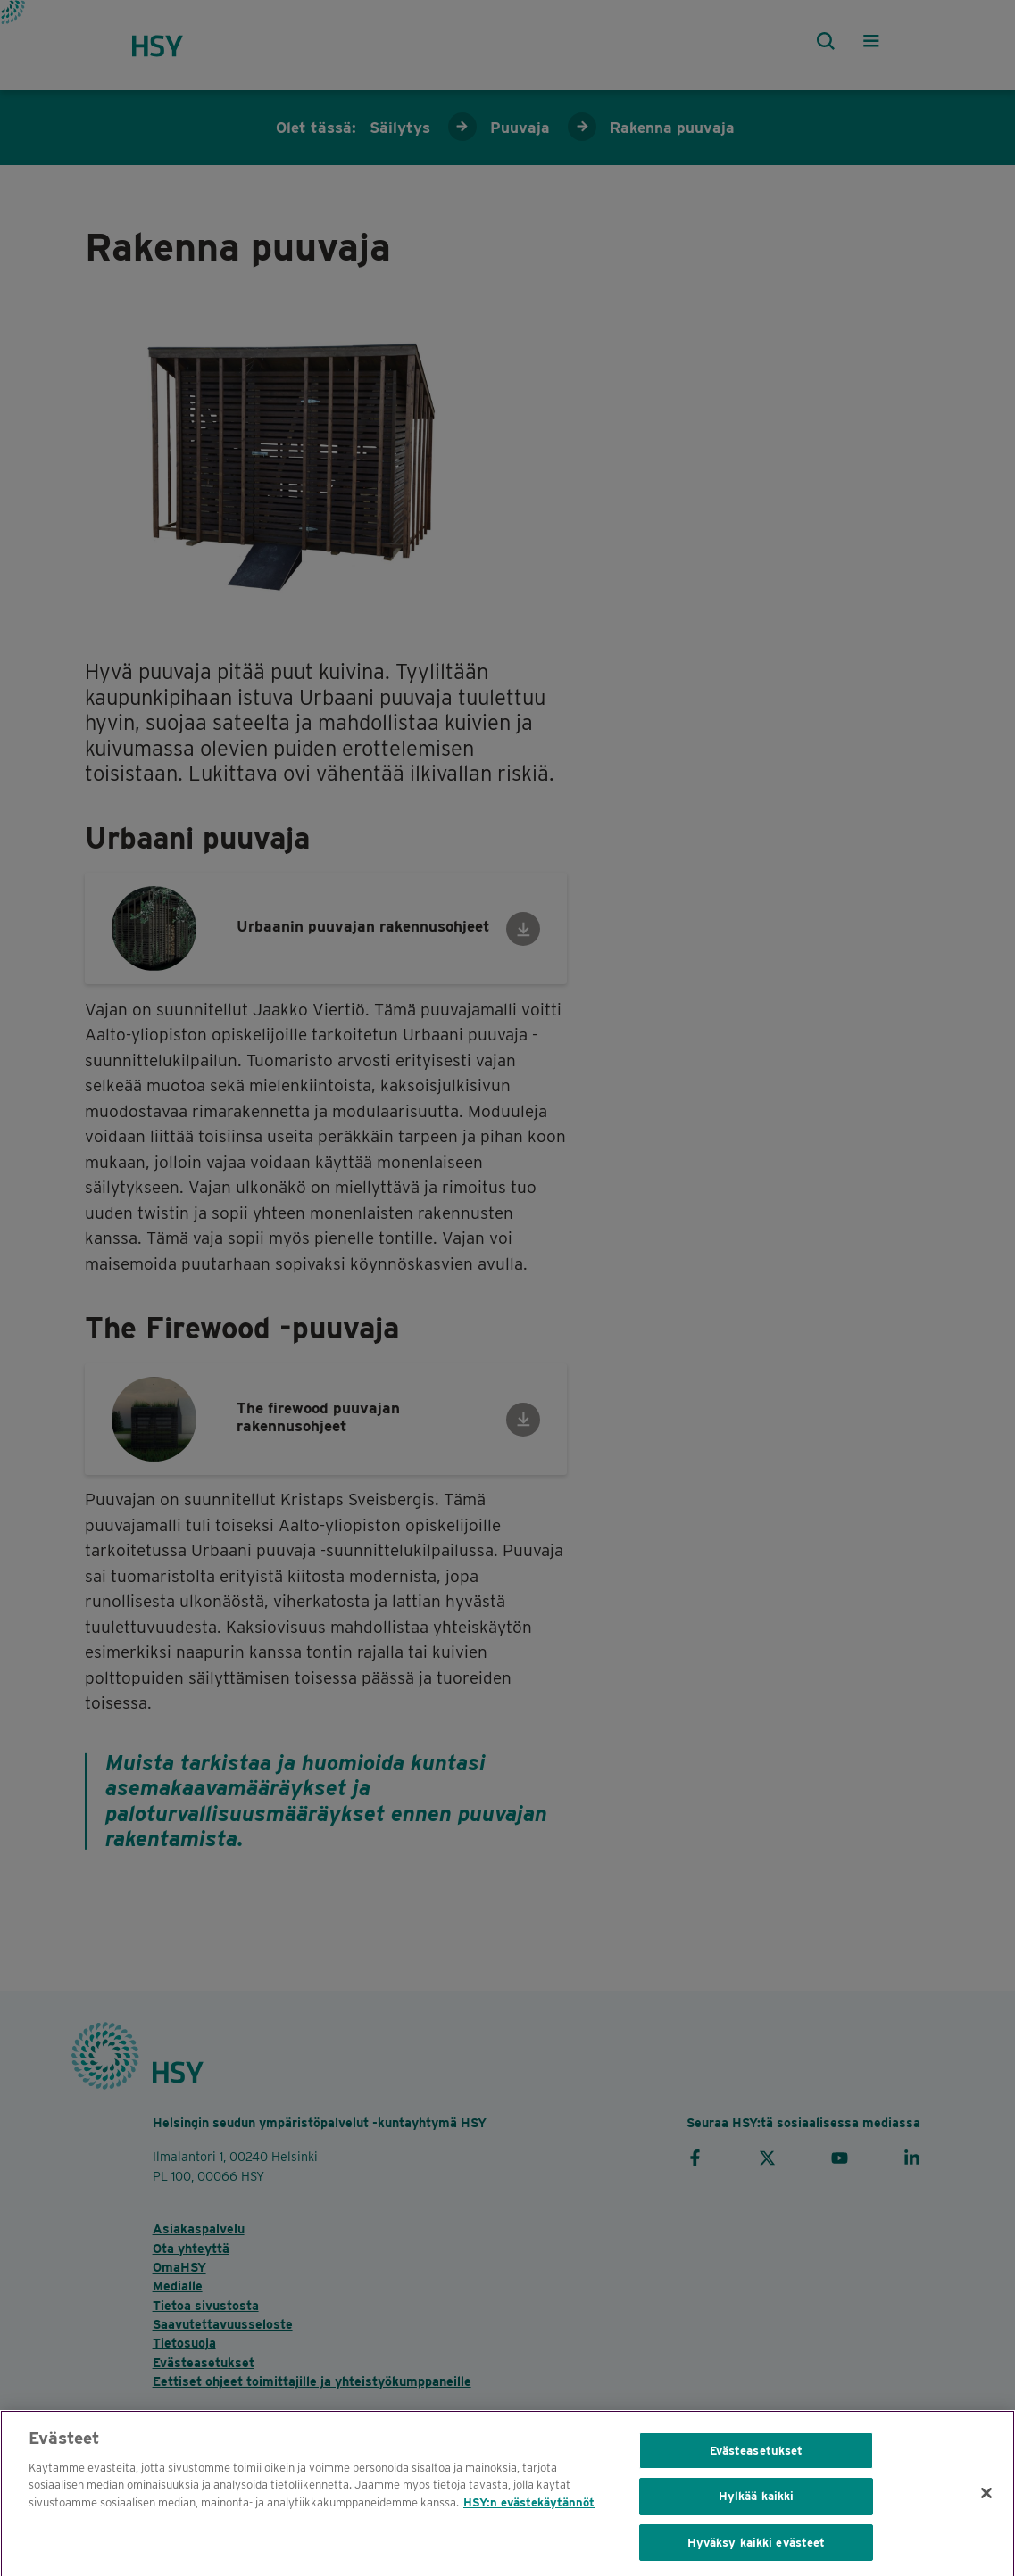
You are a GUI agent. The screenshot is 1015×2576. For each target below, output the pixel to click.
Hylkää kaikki (757, 2507)
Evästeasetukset (756, 2461)
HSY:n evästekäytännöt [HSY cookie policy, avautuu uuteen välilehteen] (529, 2513)
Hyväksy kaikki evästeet (756, 2553)
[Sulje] (986, 2503)
